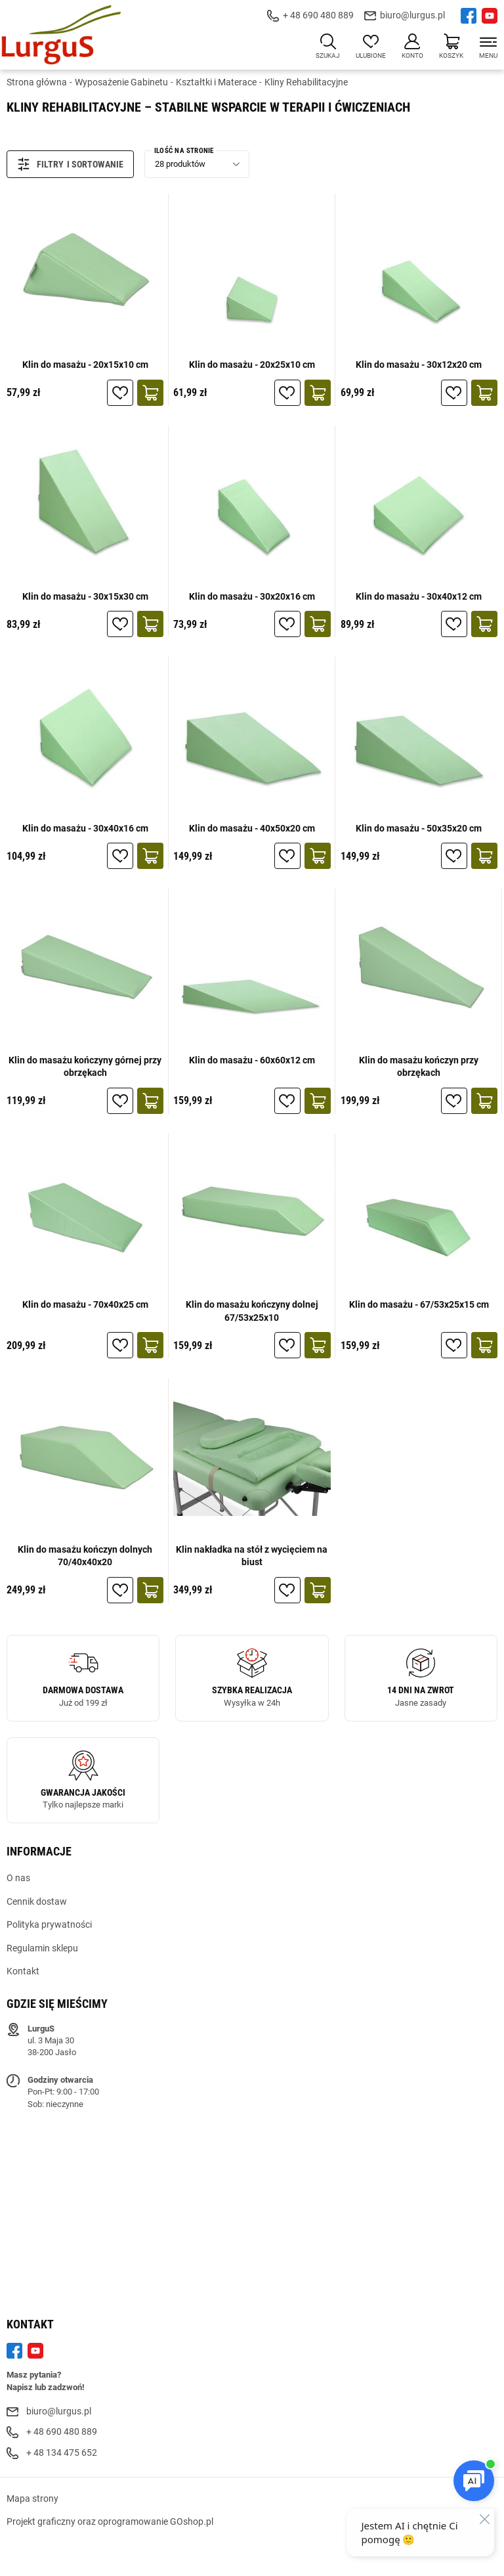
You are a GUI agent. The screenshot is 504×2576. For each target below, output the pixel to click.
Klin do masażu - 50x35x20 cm (419, 828)
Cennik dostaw (37, 1901)
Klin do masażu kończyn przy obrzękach (418, 1066)
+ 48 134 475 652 (61, 2452)
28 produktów (180, 164)
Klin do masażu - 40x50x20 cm (252, 828)
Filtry (40, 164)
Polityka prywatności (49, 1924)
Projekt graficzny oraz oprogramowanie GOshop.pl (110, 2521)
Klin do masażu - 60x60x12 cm (252, 1060)
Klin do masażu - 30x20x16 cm (252, 596)
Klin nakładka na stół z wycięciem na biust (251, 1556)
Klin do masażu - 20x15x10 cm (85, 364)
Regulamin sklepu (42, 1948)
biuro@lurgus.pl (412, 15)
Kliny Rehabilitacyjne (306, 82)
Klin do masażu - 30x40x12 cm (419, 596)
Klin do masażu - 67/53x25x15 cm (419, 1304)
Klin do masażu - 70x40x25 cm (85, 1304)
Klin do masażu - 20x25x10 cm (252, 364)
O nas (18, 1878)
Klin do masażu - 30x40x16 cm (85, 828)
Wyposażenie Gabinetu (121, 82)
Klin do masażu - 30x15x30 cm (85, 596)
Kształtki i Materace (216, 82)
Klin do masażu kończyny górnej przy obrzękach (85, 1066)
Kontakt (23, 1971)
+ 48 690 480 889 (318, 15)
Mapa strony (32, 2498)
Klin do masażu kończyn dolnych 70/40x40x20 (85, 1556)
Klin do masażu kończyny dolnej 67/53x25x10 (252, 1311)
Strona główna (37, 82)
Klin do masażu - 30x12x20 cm (419, 364)
